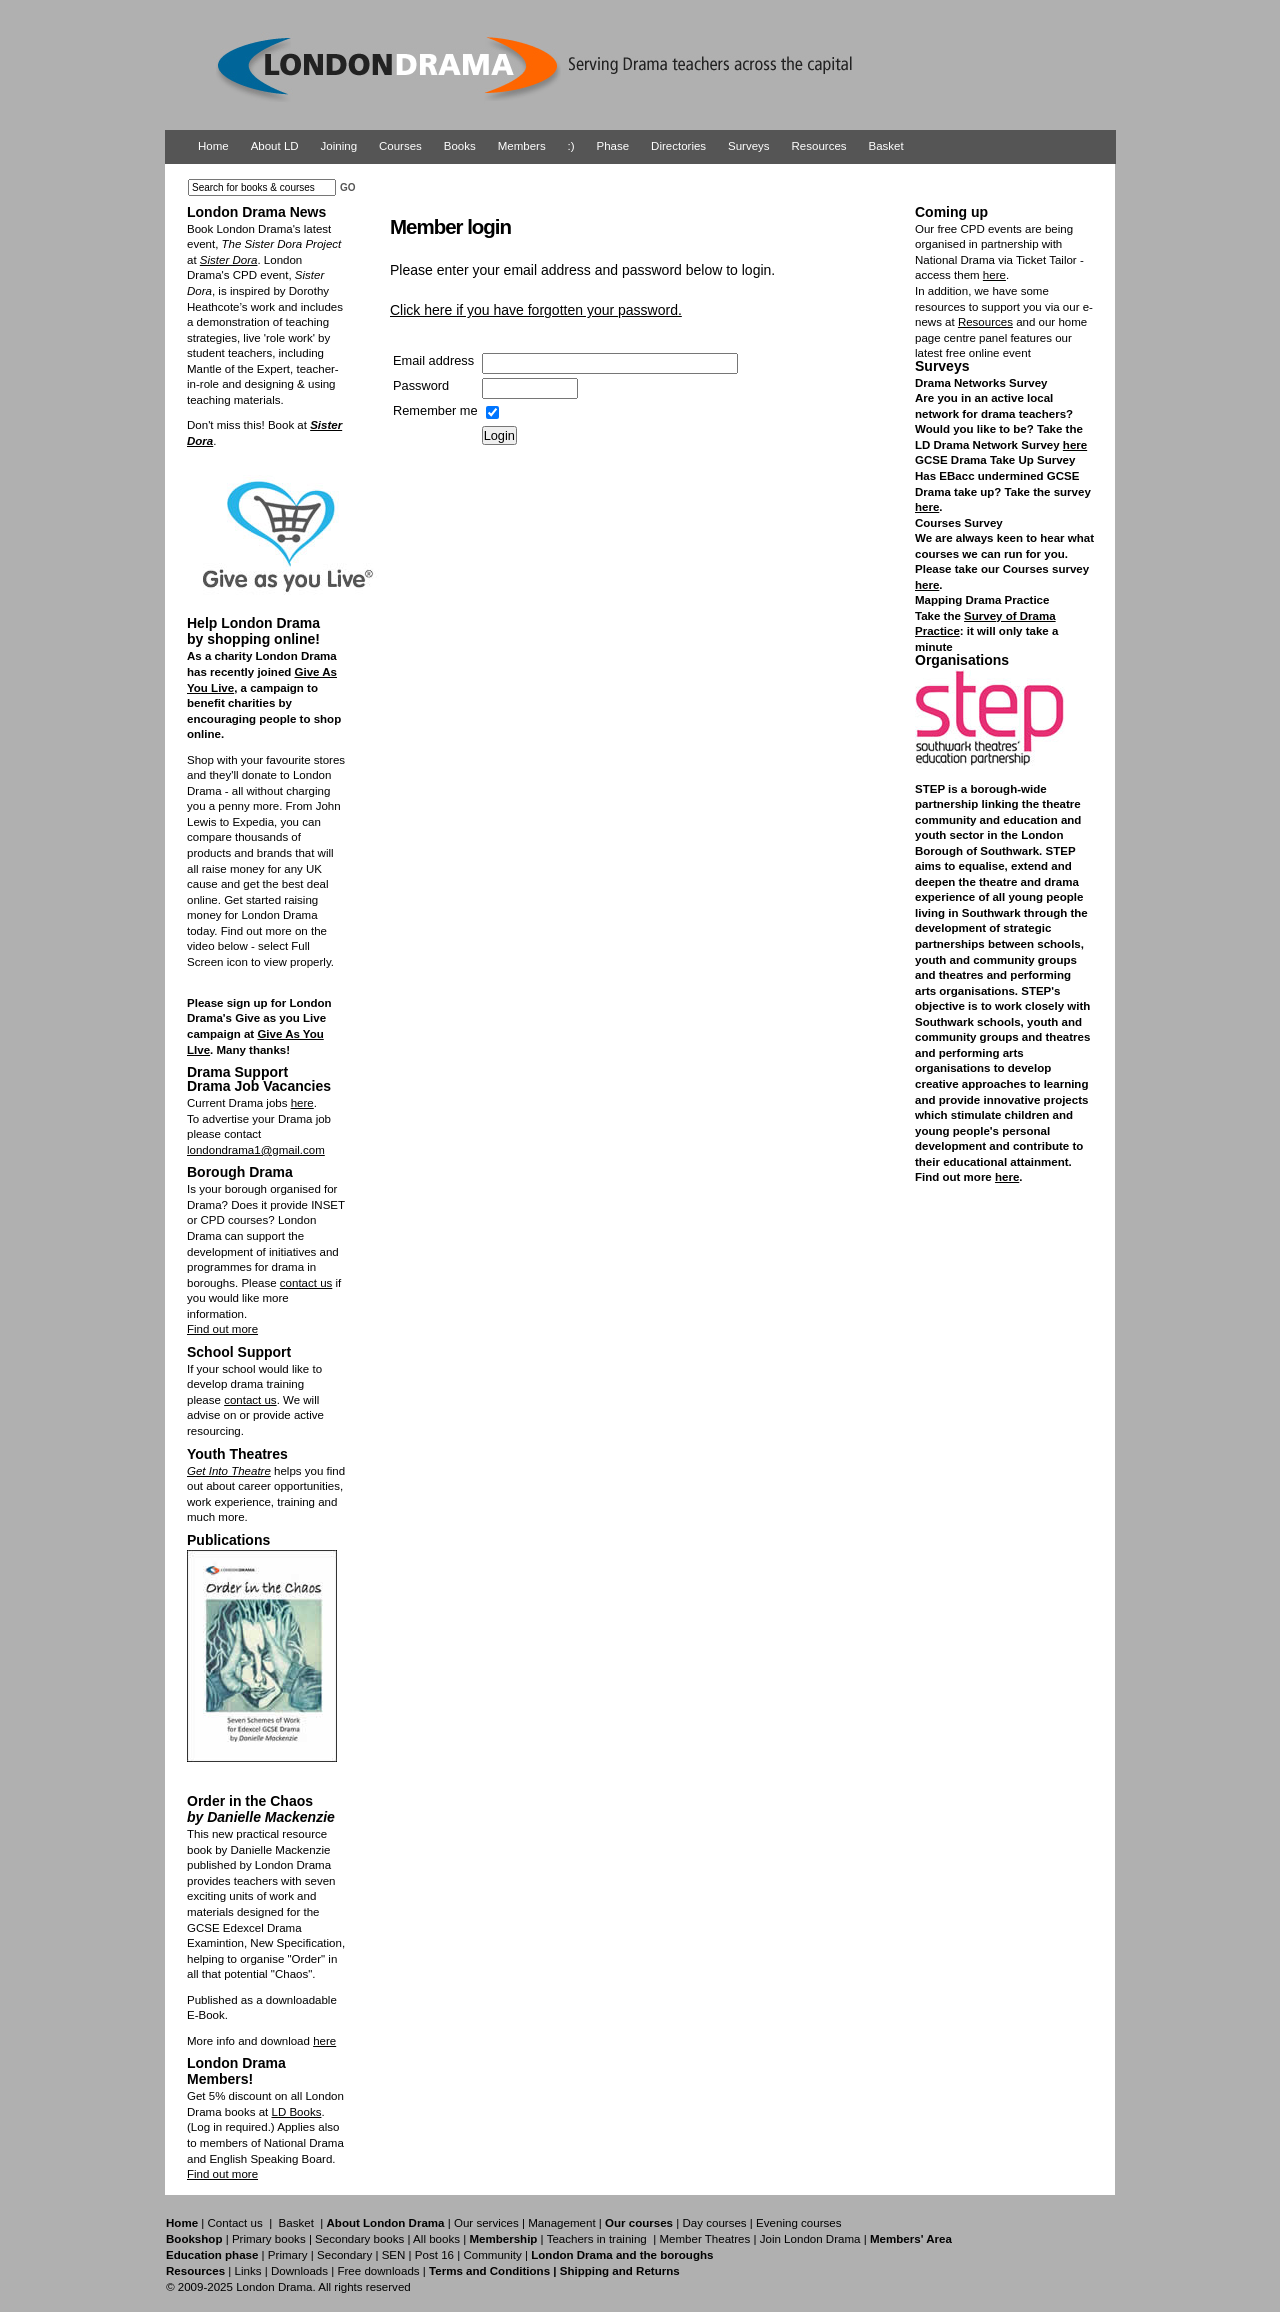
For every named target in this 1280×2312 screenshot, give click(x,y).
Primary (288, 2255)
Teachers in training (597, 2239)
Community (492, 2255)
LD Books (296, 2112)
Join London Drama (810, 2239)
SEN (394, 2255)
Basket (886, 146)
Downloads (299, 2271)
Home (213, 146)
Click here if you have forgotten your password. (536, 310)
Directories (678, 146)
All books (436, 2239)
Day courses (714, 2223)
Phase (613, 146)
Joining (339, 146)
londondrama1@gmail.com (256, 1150)
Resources (819, 146)
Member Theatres (704, 2239)
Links (247, 2271)
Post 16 (434, 2255)
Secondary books (359, 2239)
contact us (306, 1283)
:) (571, 146)
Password (421, 385)
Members (522, 146)
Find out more (222, 1329)
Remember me (435, 410)
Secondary (344, 2255)
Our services (486, 2223)
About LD (275, 146)
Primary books (269, 2239)
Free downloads (378, 2271)
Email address (433, 360)
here (302, 1103)
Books (460, 146)
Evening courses (798, 2223)
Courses (400, 146)
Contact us (235, 2223)
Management (561, 2223)
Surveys (749, 146)
